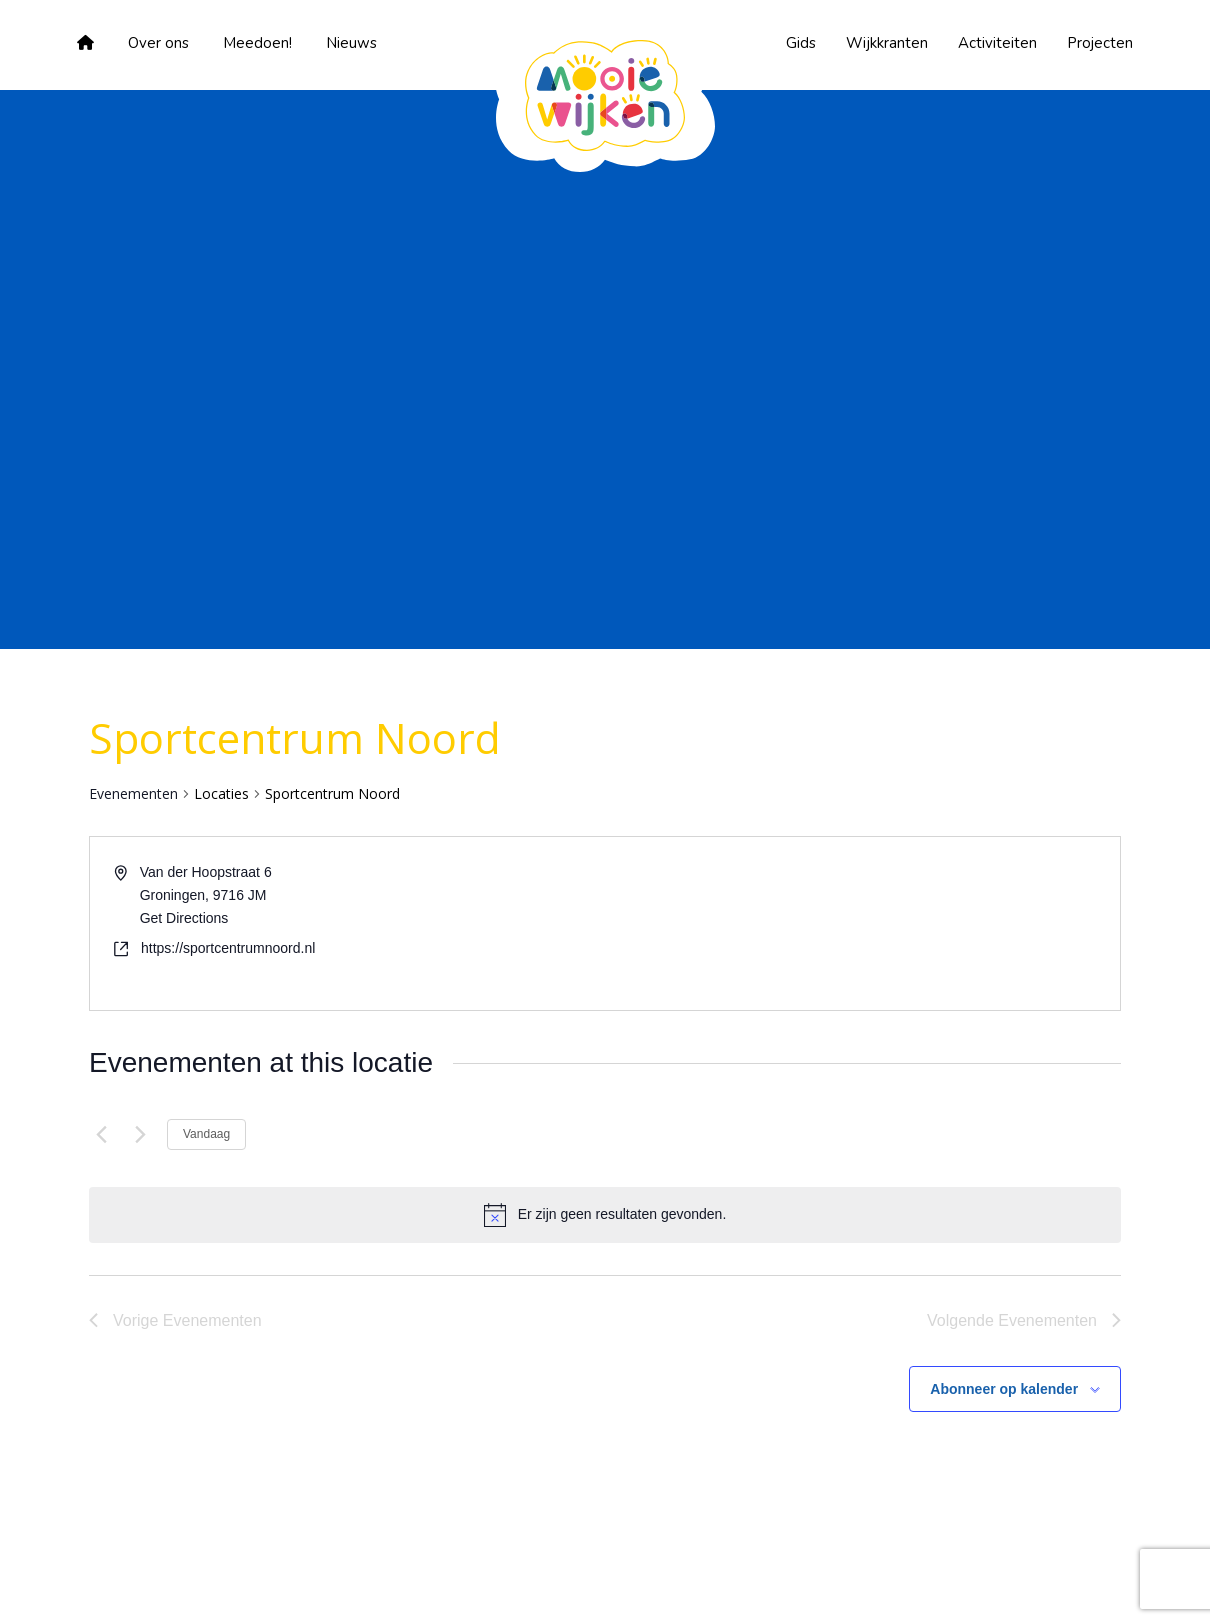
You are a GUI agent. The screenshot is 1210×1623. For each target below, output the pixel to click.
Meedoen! (257, 43)
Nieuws (351, 43)
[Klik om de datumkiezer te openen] (353, 1135)
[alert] (622, 1214)
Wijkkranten (887, 43)
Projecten (1100, 43)
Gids (801, 43)
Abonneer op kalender (1004, 1389)
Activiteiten (997, 43)
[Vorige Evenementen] (101, 1135)
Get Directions (184, 918)
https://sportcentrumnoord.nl (228, 948)
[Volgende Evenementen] (140, 1135)
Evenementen (133, 793)
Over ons (158, 43)
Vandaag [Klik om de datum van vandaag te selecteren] (206, 1134)
